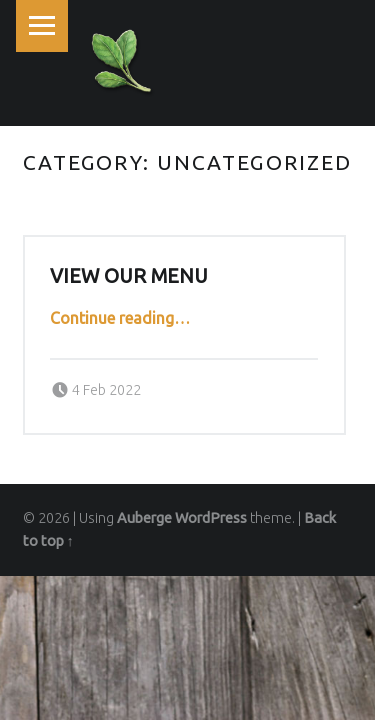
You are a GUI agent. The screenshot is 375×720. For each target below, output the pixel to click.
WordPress (211, 518)
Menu (42, 26)
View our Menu (129, 276)
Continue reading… (120, 318)
